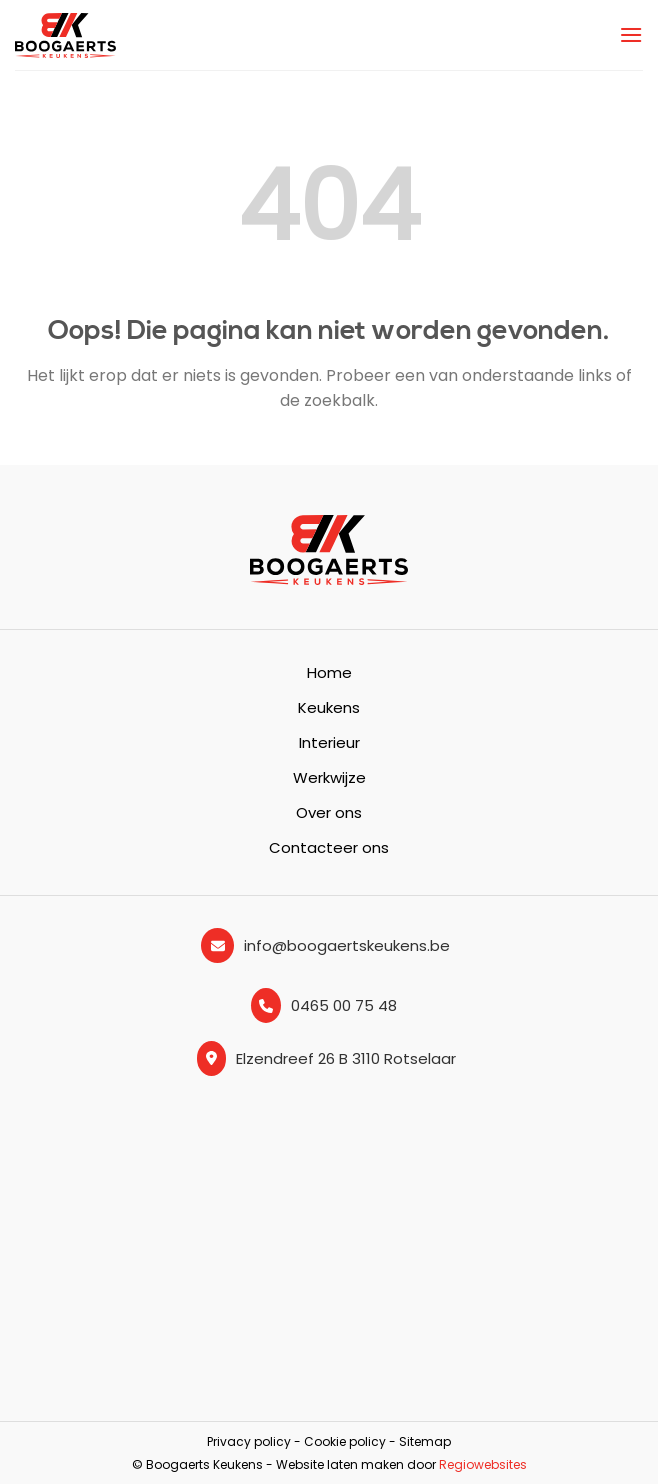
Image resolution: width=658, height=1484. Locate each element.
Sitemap (425, 1441)
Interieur (329, 742)
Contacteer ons (329, 847)
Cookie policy (345, 1441)
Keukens (329, 707)
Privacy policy (249, 1441)
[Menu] (631, 34)
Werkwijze (329, 777)
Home (329, 672)
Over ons (329, 812)
